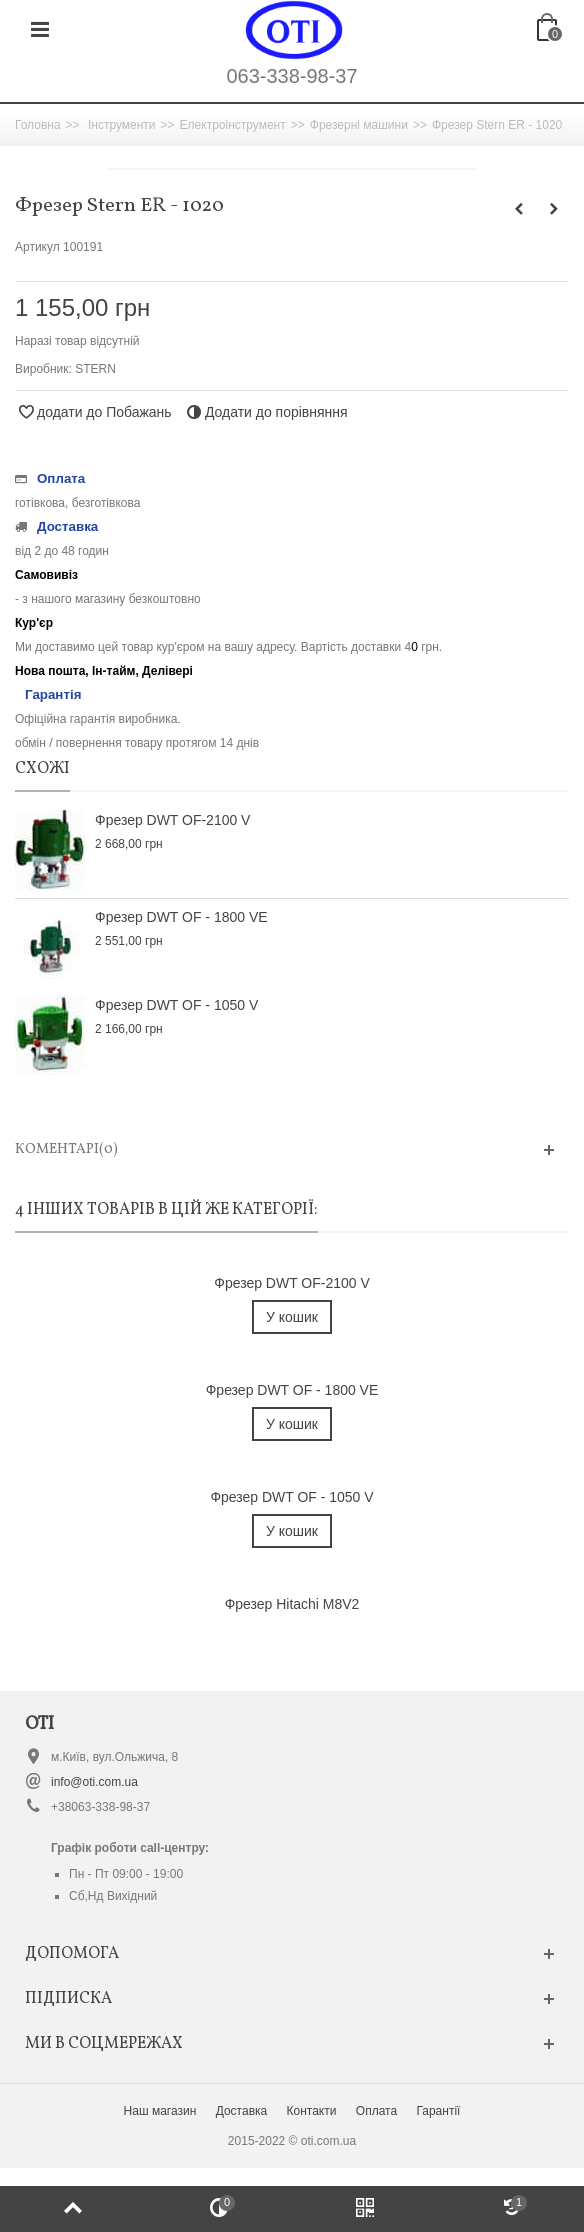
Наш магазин (160, 2111)
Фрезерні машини (359, 125)
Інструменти (122, 125)
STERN (95, 369)
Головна (38, 125)
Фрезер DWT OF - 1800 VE (181, 917)
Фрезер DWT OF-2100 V (172, 820)
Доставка (242, 2111)
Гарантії (438, 2111)
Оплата (376, 2111)
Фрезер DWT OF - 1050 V (176, 1005)
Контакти (312, 2111)
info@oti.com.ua (94, 1782)
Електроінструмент (233, 125)
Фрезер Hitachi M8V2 (292, 1604)
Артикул (37, 247)
